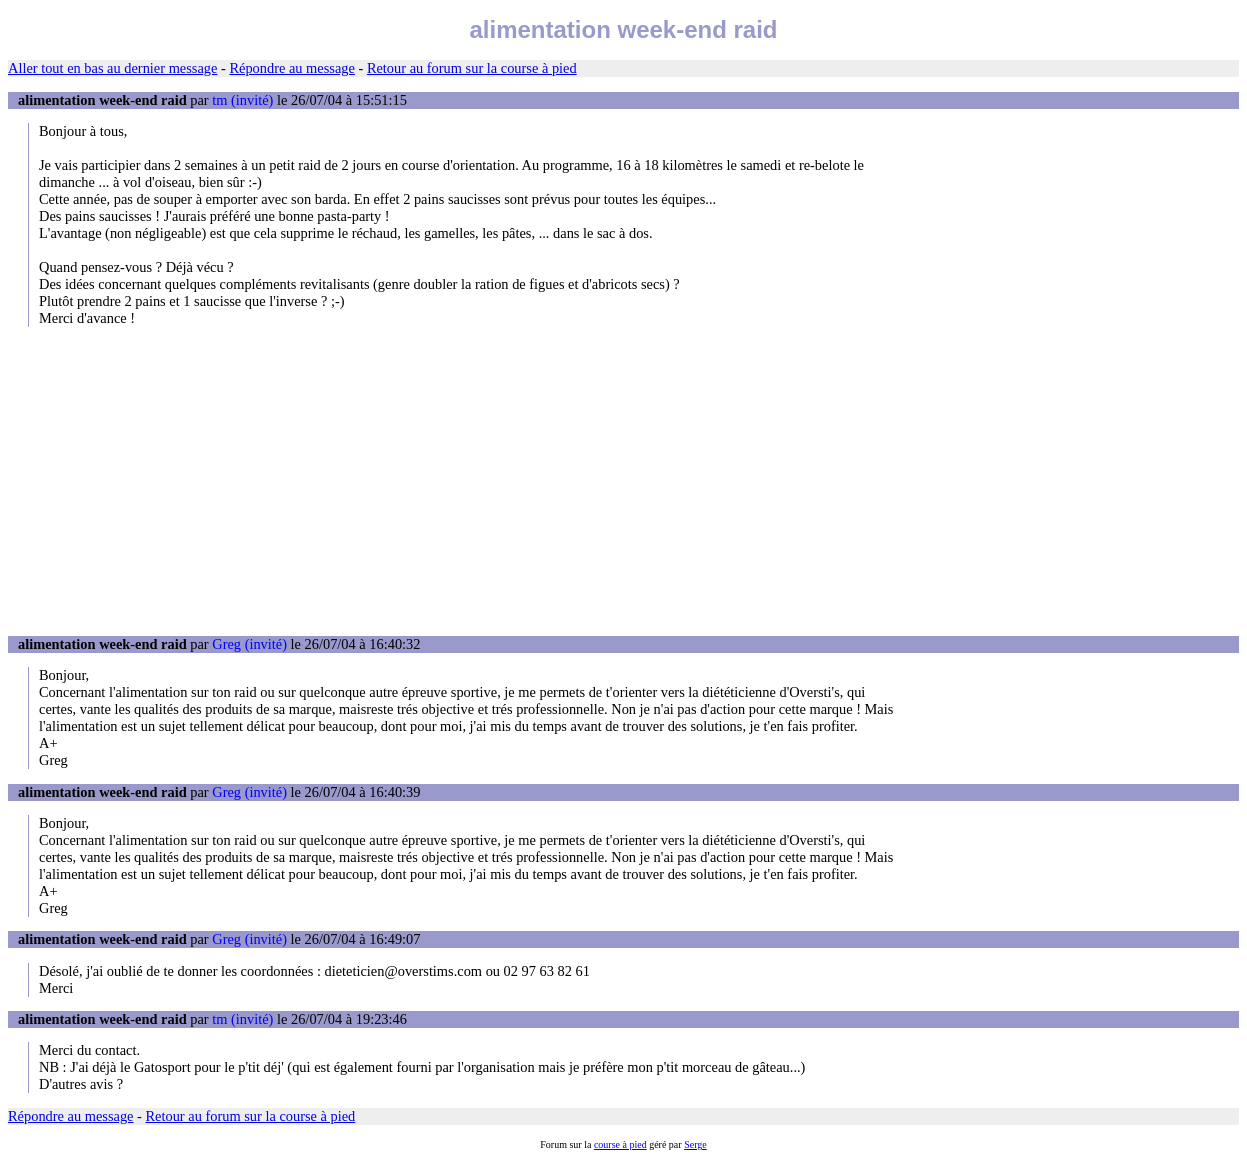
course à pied (620, 1144)
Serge (695, 1144)
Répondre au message (291, 68)
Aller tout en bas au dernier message (112, 68)
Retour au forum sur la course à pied (472, 68)
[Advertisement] (624, 481)
